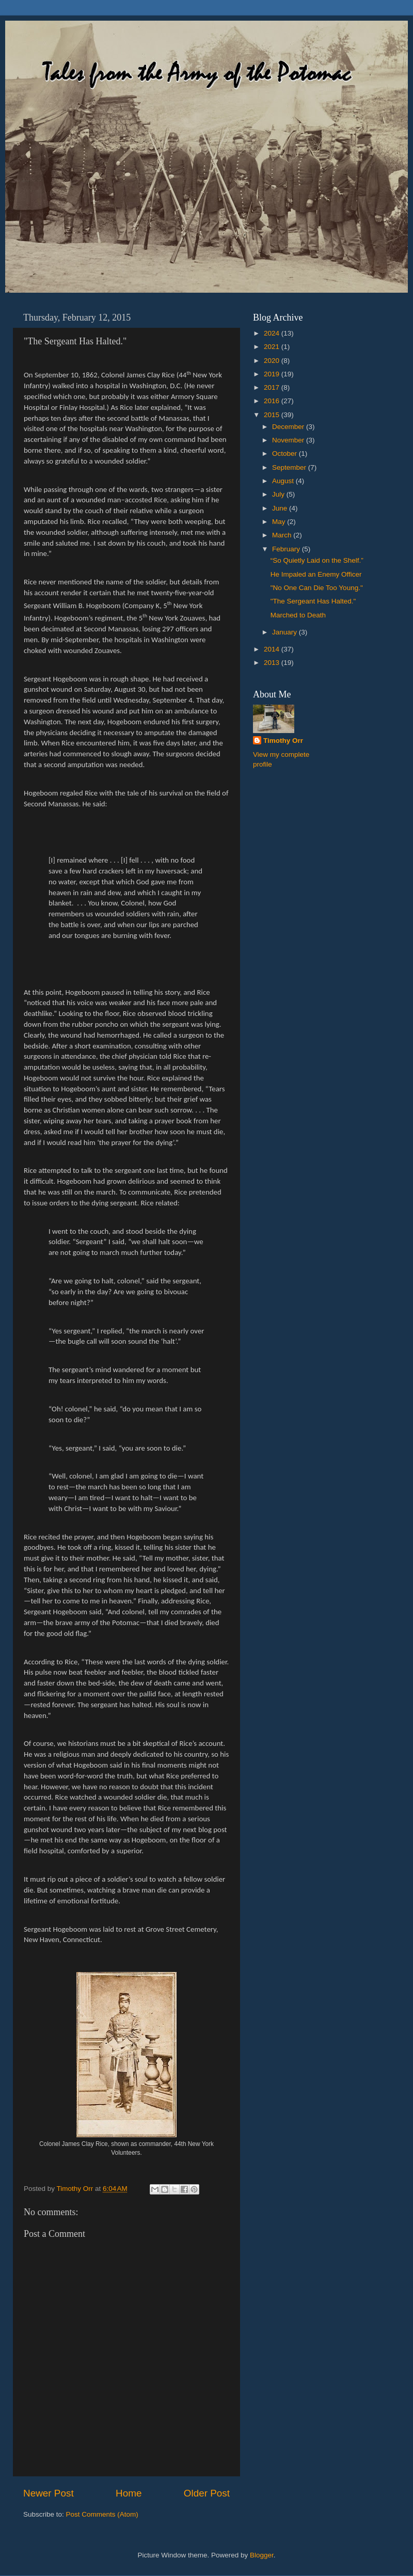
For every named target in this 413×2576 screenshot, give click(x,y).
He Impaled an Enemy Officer (316, 574)
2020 (272, 360)
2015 (272, 415)
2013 (272, 662)
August (284, 481)
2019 (272, 374)
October (285, 453)
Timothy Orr (283, 740)
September (290, 467)
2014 (272, 649)
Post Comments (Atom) (102, 2514)
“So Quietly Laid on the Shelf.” (317, 560)
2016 (272, 401)
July (279, 494)
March (282, 535)
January (285, 632)
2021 (272, 347)
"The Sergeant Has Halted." (313, 601)
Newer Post (48, 2493)
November (289, 440)
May (279, 522)
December (289, 427)
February (287, 549)
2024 (272, 333)
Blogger (262, 2555)
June (280, 508)
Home (128, 2493)
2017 (272, 387)
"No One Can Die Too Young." (317, 588)
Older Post (207, 2493)
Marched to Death (298, 615)
